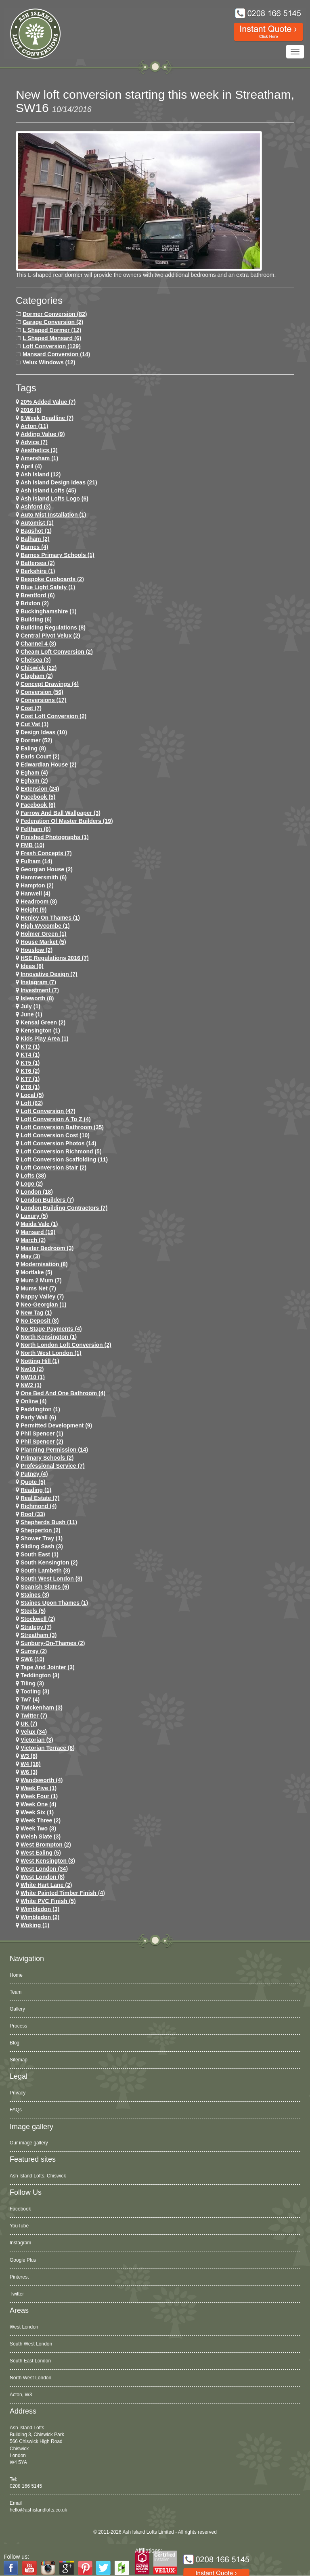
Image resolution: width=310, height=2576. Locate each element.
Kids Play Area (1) (45, 1038)
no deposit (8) (40, 1320)
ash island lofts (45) (48, 490)
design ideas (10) (44, 732)
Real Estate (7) (40, 1498)
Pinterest (19, 2277)
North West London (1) (51, 1353)
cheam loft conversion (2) (57, 651)
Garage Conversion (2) (53, 322)
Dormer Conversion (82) (55, 314)
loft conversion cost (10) (55, 1135)
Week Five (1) (39, 1788)
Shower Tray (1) (42, 1538)
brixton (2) (35, 603)
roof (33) (33, 1514)
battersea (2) (38, 563)
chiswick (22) (39, 668)
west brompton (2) (46, 1844)
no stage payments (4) (51, 1328)
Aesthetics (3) (39, 450)
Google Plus (23, 2260)
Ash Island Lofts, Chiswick (38, 2176)
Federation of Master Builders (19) (67, 821)
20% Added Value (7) (48, 402)
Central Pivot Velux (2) (50, 635)
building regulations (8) (53, 627)
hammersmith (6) (44, 877)
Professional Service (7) (53, 1466)
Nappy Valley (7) (42, 1296)
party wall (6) (38, 1417)
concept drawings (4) (50, 684)
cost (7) (31, 708)
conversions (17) (44, 700)
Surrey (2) (34, 1651)
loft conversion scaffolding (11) (64, 1159)
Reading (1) (36, 1490)
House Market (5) (43, 942)
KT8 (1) (30, 1087)
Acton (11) (34, 426)
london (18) (37, 1191)
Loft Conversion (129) (52, 346)
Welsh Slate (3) (41, 1836)
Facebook (20, 2209)
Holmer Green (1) (44, 934)
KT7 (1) (30, 1079)
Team (15, 1992)
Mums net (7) (38, 1288)
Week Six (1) (37, 1812)
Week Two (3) (38, 1828)
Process (18, 2026)
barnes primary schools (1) (57, 555)
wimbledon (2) (40, 1917)
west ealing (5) (41, 1852)
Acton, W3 (21, 2394)
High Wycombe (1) (45, 925)
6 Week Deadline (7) (47, 418)
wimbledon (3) (40, 1909)
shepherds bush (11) (49, 1522)
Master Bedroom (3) (47, 1248)
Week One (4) (38, 1804)
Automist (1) (37, 522)
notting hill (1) (40, 1361)
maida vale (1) (39, 1224)
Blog (14, 2043)
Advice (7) (34, 442)
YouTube (19, 2226)
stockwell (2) (38, 1619)
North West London (30, 2378)
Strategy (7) (36, 1627)
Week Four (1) (39, 1796)
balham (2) (35, 539)
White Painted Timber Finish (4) (63, 1893)
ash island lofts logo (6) (54, 498)
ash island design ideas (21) (59, 482)
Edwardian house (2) (48, 764)
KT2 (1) (30, 1046)
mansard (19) (38, 1232)
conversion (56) (42, 692)
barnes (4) (34, 547)
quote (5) (33, 1482)
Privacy (17, 2093)
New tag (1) (36, 1312)
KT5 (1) (30, 1062)
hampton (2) (37, 885)
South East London (30, 2361)
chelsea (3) (36, 659)
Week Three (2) (41, 1820)
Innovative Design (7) (49, 974)
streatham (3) (39, 1635)
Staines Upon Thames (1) (54, 1603)
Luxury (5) (34, 1216)
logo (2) (32, 1183)
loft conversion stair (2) (53, 1167)
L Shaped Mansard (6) (52, 338)
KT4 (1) (30, 1054)
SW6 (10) (32, 1659)
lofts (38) (33, 1175)
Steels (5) (33, 1611)
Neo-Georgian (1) (44, 1304)
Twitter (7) (34, 1715)
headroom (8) (39, 901)
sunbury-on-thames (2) (53, 1643)
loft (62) (32, 1103)
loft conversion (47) (48, 1111)
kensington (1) (40, 1030)
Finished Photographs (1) (55, 837)
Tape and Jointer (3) (48, 1667)
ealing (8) (33, 748)
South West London (31, 2344)
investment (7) (40, 990)
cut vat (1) (34, 724)
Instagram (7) (38, 982)
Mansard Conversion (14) (56, 354)
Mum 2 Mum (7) (41, 1280)
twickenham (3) (42, 1707)
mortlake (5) (36, 1272)
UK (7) (29, 1723)
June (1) (31, 1014)
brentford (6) (38, 595)
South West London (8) (51, 1578)
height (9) (34, 909)
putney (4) (34, 1474)
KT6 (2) (30, 1071)
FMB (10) (32, 845)
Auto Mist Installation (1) (53, 514)
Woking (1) (35, 1925)
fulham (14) (36, 861)
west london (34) (44, 1869)
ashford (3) (36, 506)
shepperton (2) (41, 1530)
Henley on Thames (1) (50, 917)
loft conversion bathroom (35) (62, 1127)
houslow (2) (36, 950)
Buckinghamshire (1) (48, 611)
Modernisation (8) (44, 1264)
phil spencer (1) (42, 1433)
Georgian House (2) (47, 869)
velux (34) (34, 1731)
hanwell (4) (35, 893)
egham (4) (34, 772)
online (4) (34, 1401)
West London (24, 2327)
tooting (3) (35, 1691)
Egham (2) (34, 780)
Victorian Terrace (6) (48, 1748)
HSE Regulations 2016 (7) (55, 958)
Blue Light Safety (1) (48, 587)
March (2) (33, 1240)
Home (16, 1975)
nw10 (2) (32, 1369)
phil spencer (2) (42, 1441)
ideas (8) (32, 966)
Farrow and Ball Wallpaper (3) (61, 813)
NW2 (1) (31, 1385)
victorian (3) (37, 1740)
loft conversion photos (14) (58, 1143)
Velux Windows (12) (49, 362)
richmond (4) (39, 1506)
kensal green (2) (43, 1022)
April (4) (31, 466)
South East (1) (40, 1554)
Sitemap (18, 2060)
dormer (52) (36, 740)
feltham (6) (36, 829)
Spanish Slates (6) (45, 1586)
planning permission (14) (54, 1449)
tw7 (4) (30, 1699)
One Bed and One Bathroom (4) (63, 1393)
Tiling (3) (32, 1683)
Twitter (17, 2294)
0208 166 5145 (26, 2486)
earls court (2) (40, 756)
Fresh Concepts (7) (46, 853)
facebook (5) (38, 797)
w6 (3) (29, 1772)
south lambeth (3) (45, 1570)
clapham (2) (37, 676)
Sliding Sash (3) (42, 1546)
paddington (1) (40, 1409)
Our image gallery (29, 2143)
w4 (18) (31, 1764)
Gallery (17, 2009)
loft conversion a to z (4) (56, 1119)
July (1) (30, 1006)
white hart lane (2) (46, 1885)
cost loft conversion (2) (53, 716)
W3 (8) (29, 1756)
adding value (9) (43, 434)
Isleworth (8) (37, 998)
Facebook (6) (38, 805)
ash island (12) (41, 474)
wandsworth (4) (42, 1780)
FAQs (16, 2110)
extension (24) (40, 788)
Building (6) (36, 619)
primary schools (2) (47, 1457)
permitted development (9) (56, 1425)
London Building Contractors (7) (64, 1208)
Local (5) (32, 1095)
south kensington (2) (49, 1562)
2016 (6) (31, 410)
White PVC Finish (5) (48, 1901)
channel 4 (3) (38, 643)
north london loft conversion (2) (66, 1345)
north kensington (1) (49, 1337)
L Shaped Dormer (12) (52, 330)
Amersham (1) (39, 458)
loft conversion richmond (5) (61, 1151)
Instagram (20, 2243)
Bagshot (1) (36, 531)
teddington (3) (40, 1675)
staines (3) (35, 1594)
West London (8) (43, 1877)
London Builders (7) (47, 1200)
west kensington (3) (48, 1860)
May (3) (30, 1256)
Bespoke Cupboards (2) (52, 579)
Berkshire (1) (38, 571)
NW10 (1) (33, 1377)
